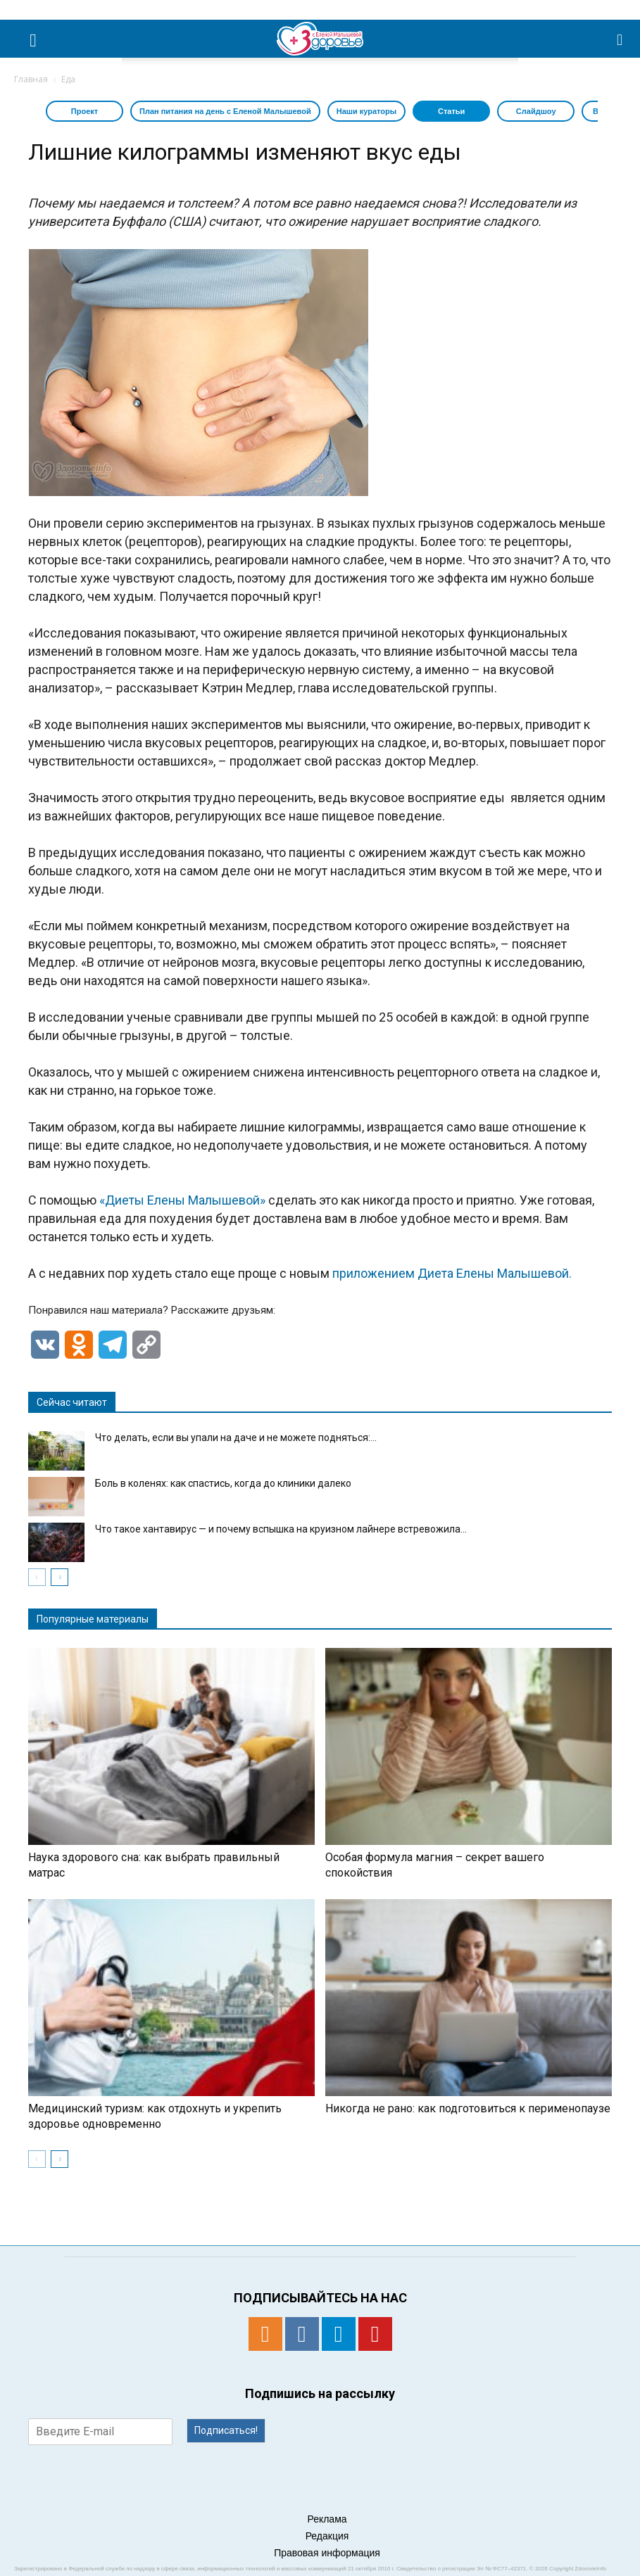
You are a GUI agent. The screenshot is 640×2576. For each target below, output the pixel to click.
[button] (620, 39)
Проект (84, 111)
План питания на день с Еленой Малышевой (225, 111)
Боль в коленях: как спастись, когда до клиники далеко (223, 1483)
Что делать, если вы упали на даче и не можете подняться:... (236, 1437)
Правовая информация (327, 2552)
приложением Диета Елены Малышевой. (452, 1273)
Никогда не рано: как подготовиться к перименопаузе (467, 2108)
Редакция (327, 2536)
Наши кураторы (366, 111)
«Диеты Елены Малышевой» (182, 1200)
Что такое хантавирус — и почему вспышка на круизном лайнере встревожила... (281, 1529)
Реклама (326, 2519)
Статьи (451, 111)
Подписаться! (226, 2430)
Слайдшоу (536, 111)
